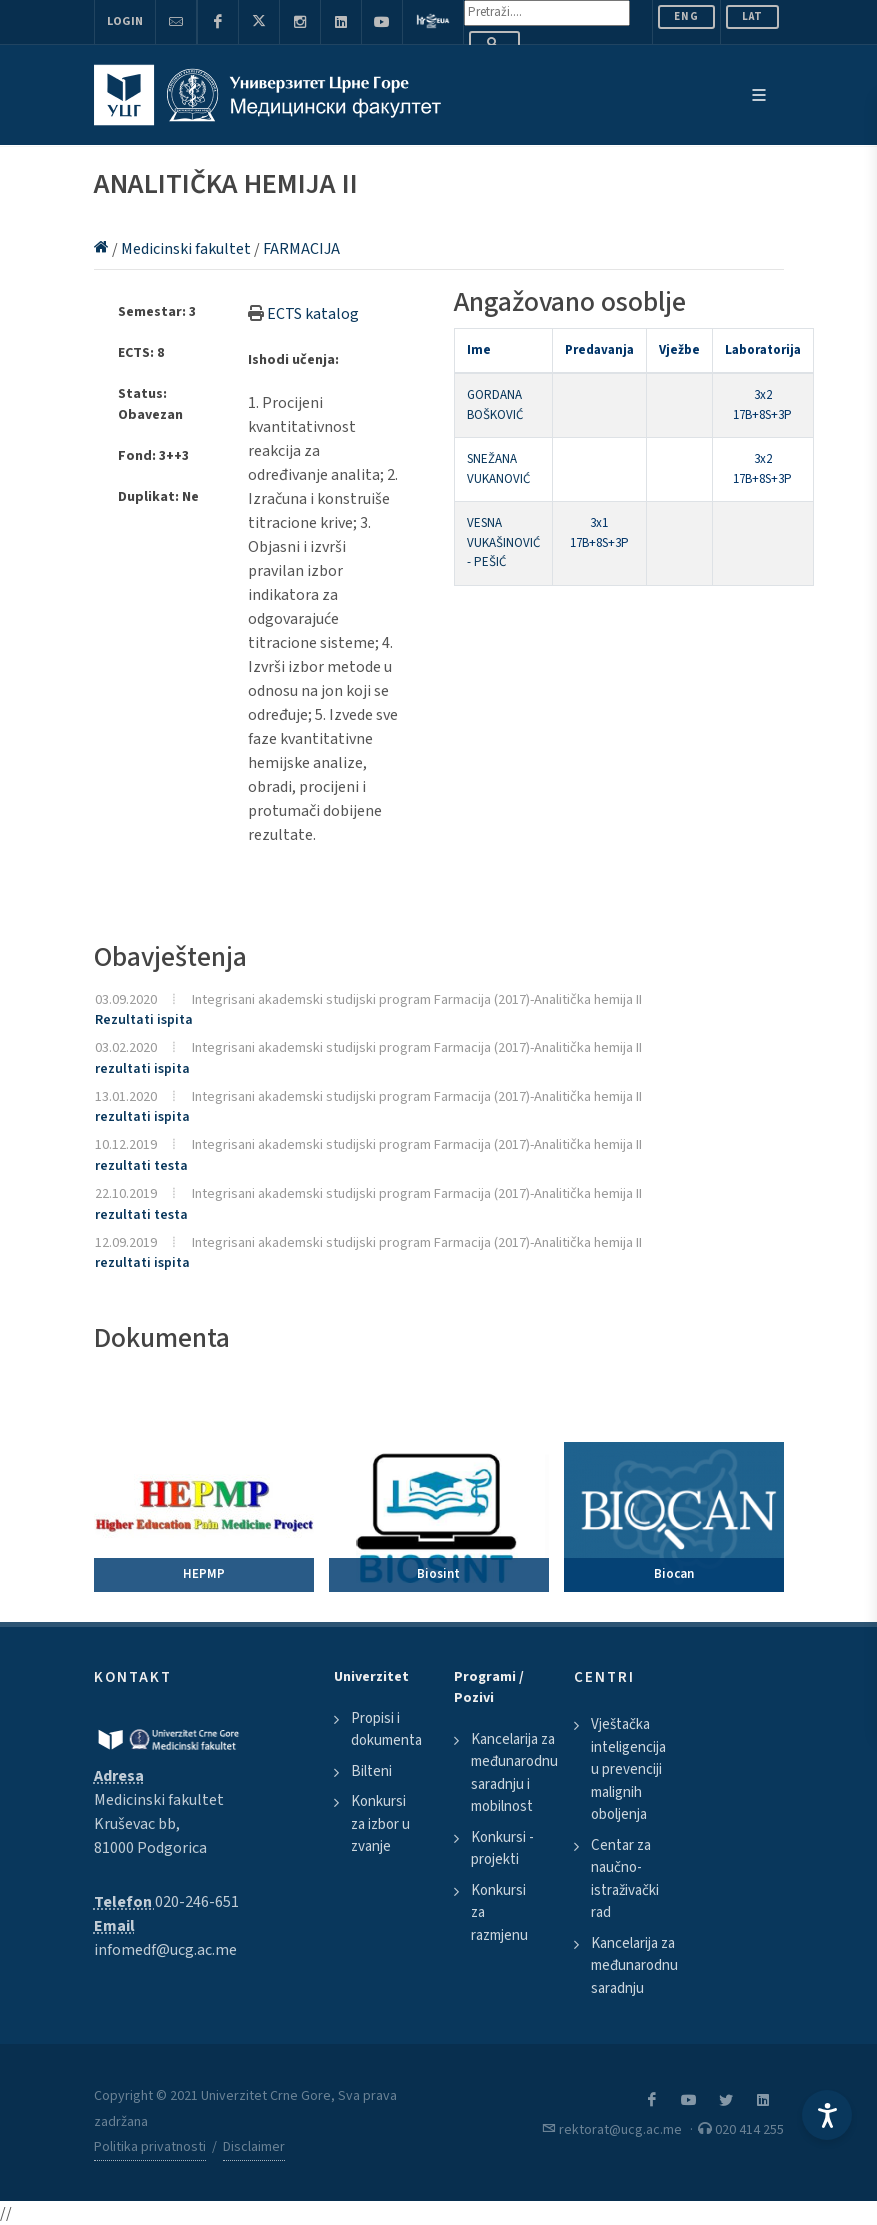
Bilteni (371, 1771)
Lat (752, 16)
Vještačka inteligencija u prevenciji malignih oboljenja (628, 1769)
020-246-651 (197, 1902)
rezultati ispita (142, 1069)
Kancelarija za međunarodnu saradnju (634, 1966)
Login (125, 21)
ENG (686, 16)
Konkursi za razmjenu (499, 1913)
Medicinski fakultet (187, 249)
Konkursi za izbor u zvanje (380, 1824)
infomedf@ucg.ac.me (165, 1950)
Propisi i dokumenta (386, 1730)
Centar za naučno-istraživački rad (625, 1879)
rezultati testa (141, 1166)
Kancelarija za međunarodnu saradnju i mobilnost (514, 1773)
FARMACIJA (301, 249)
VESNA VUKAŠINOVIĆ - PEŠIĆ (503, 542)
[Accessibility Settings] (827, 2115)
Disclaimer (254, 2147)
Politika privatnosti (150, 2147)
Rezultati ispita (144, 1020)
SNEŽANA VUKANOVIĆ (498, 469)
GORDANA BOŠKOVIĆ (495, 405)
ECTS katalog (313, 314)
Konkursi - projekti (502, 1849)
